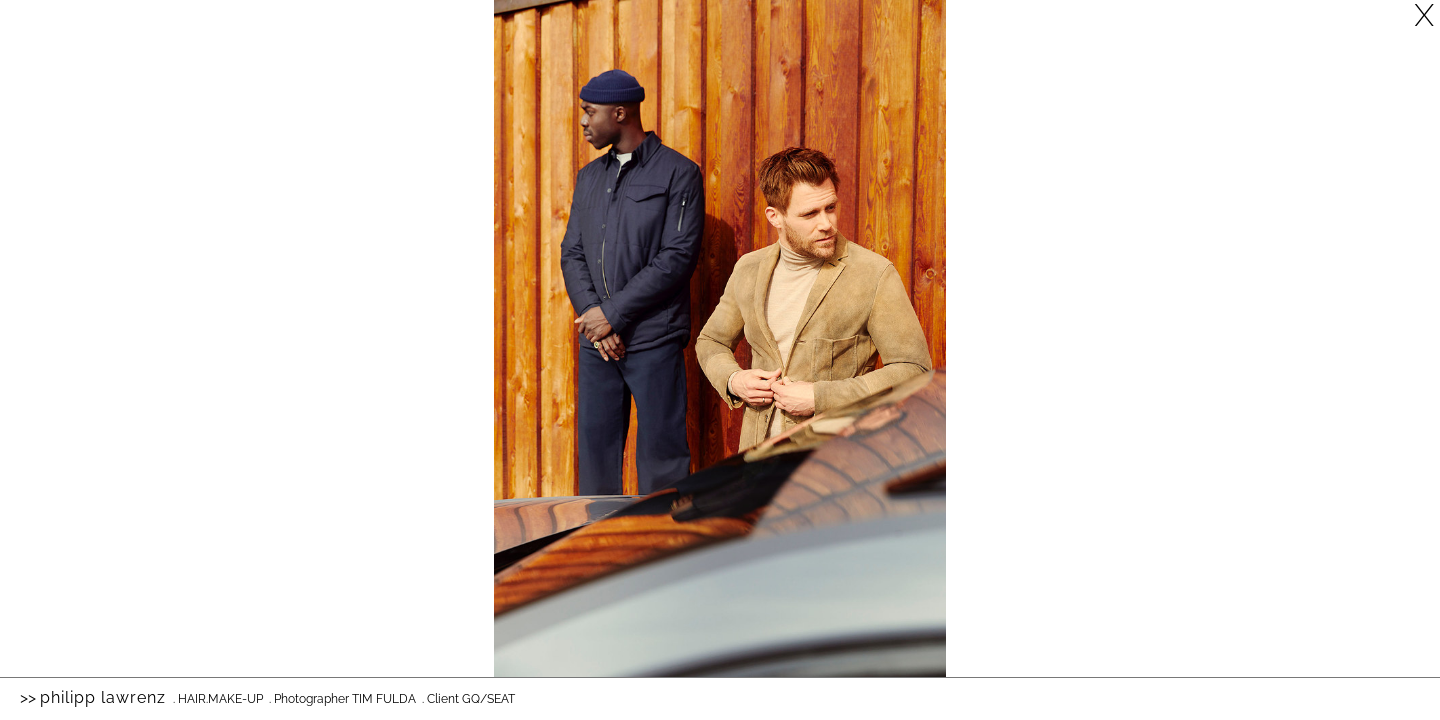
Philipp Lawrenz (103, 697)
